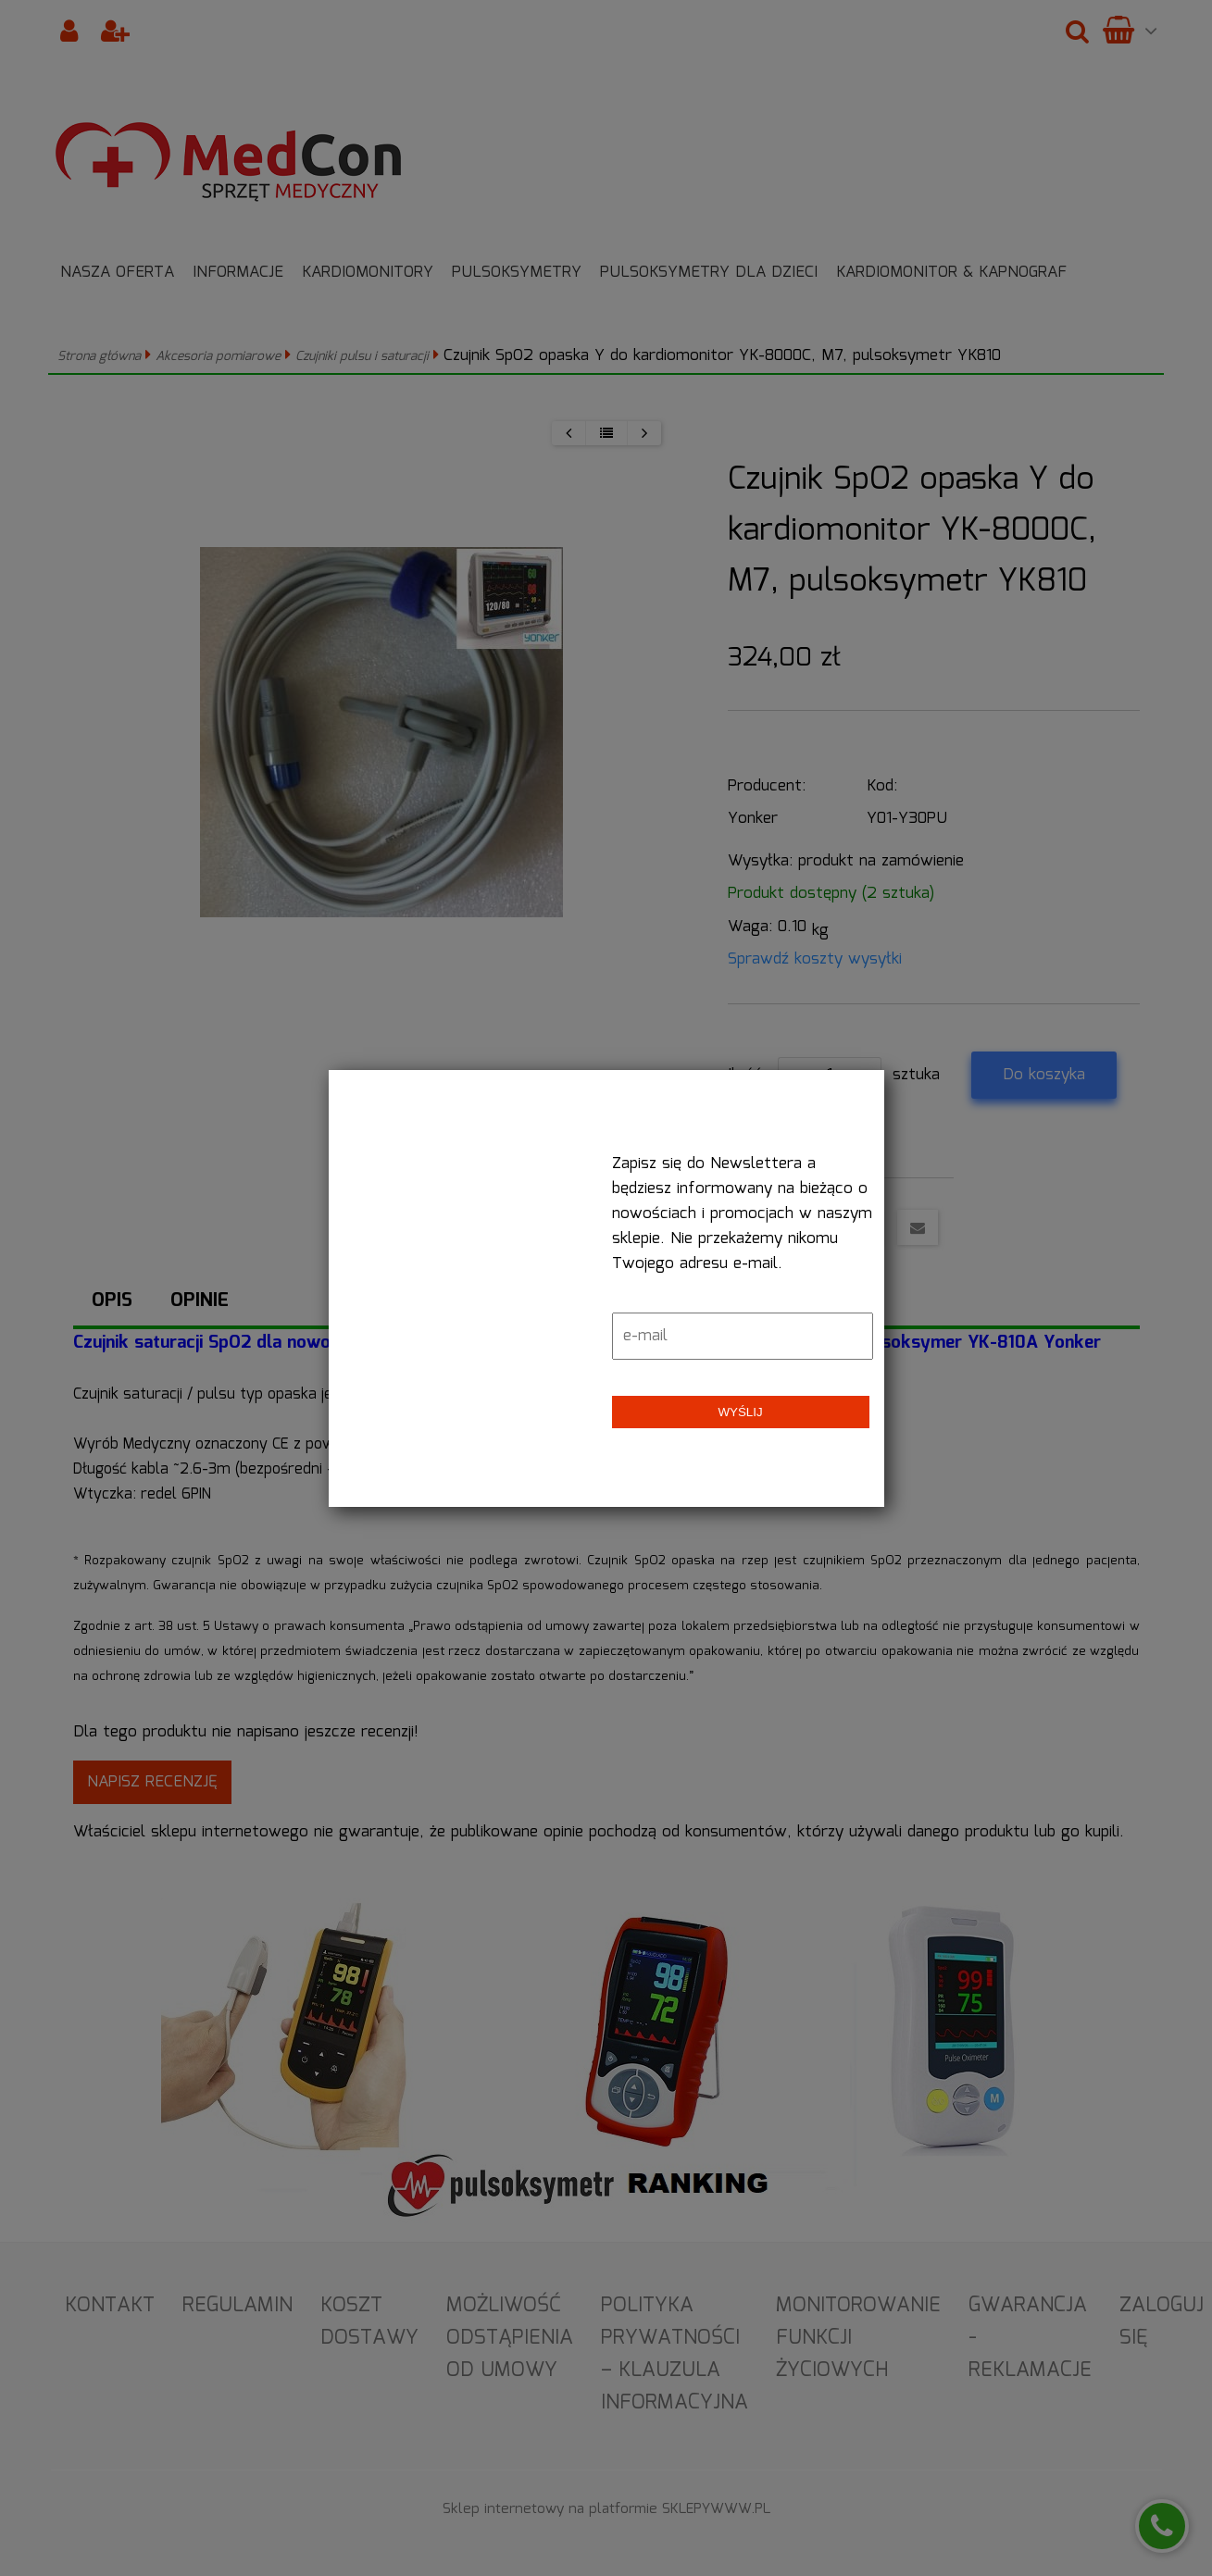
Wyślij (740, 1412)
